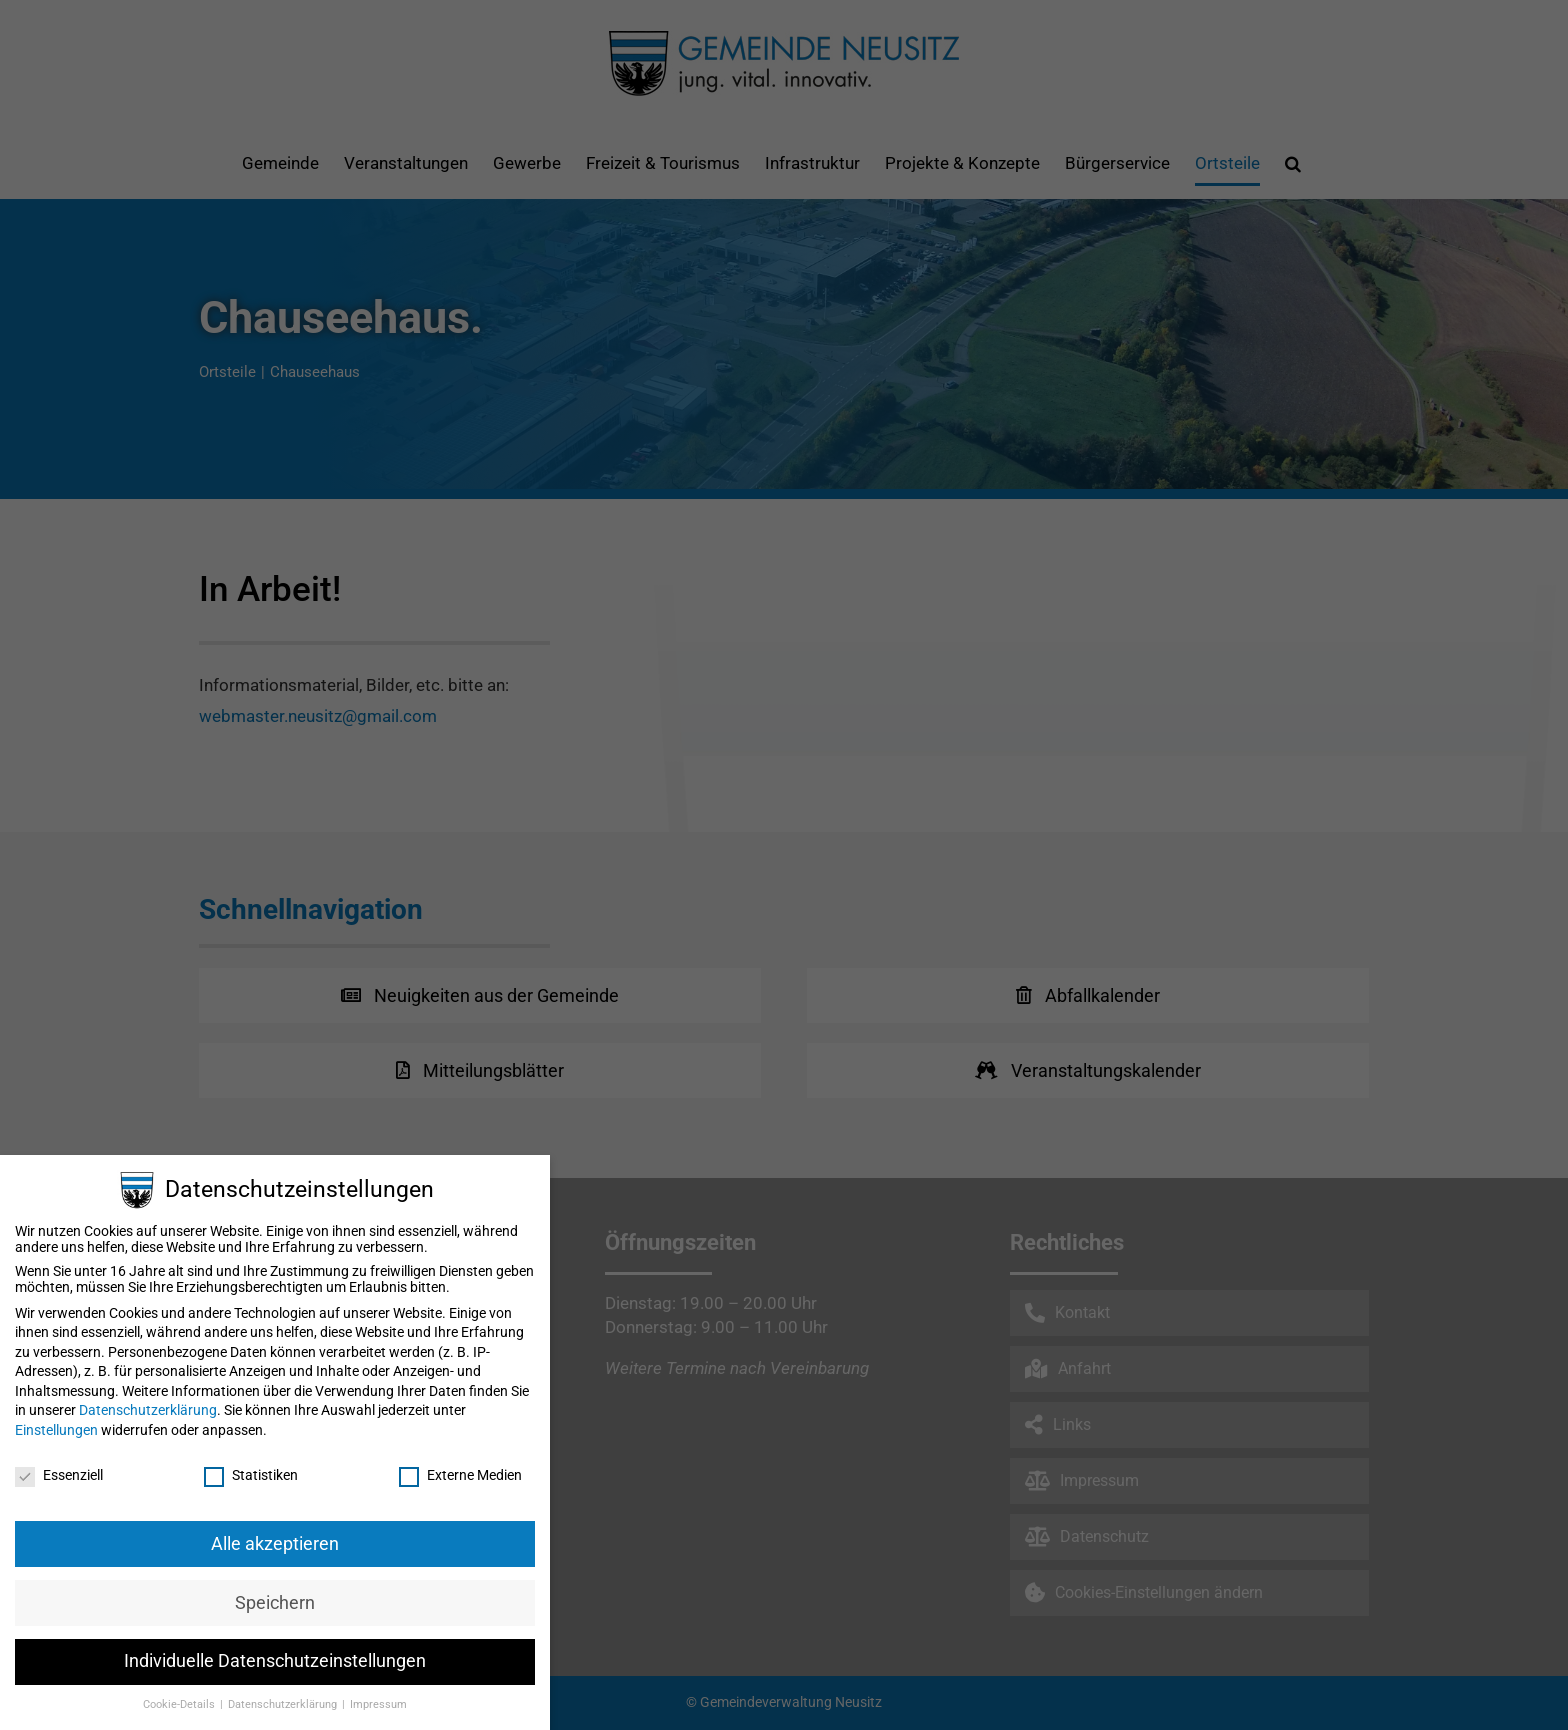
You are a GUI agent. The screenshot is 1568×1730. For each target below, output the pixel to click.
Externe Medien (460, 1475)
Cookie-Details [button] (180, 1704)
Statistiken (251, 1475)
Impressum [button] (378, 1704)
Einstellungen (56, 1430)
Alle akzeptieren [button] (275, 1544)
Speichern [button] (275, 1603)
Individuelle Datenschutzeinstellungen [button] (275, 1661)
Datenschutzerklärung (148, 1410)
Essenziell (59, 1475)
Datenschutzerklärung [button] (284, 1704)
